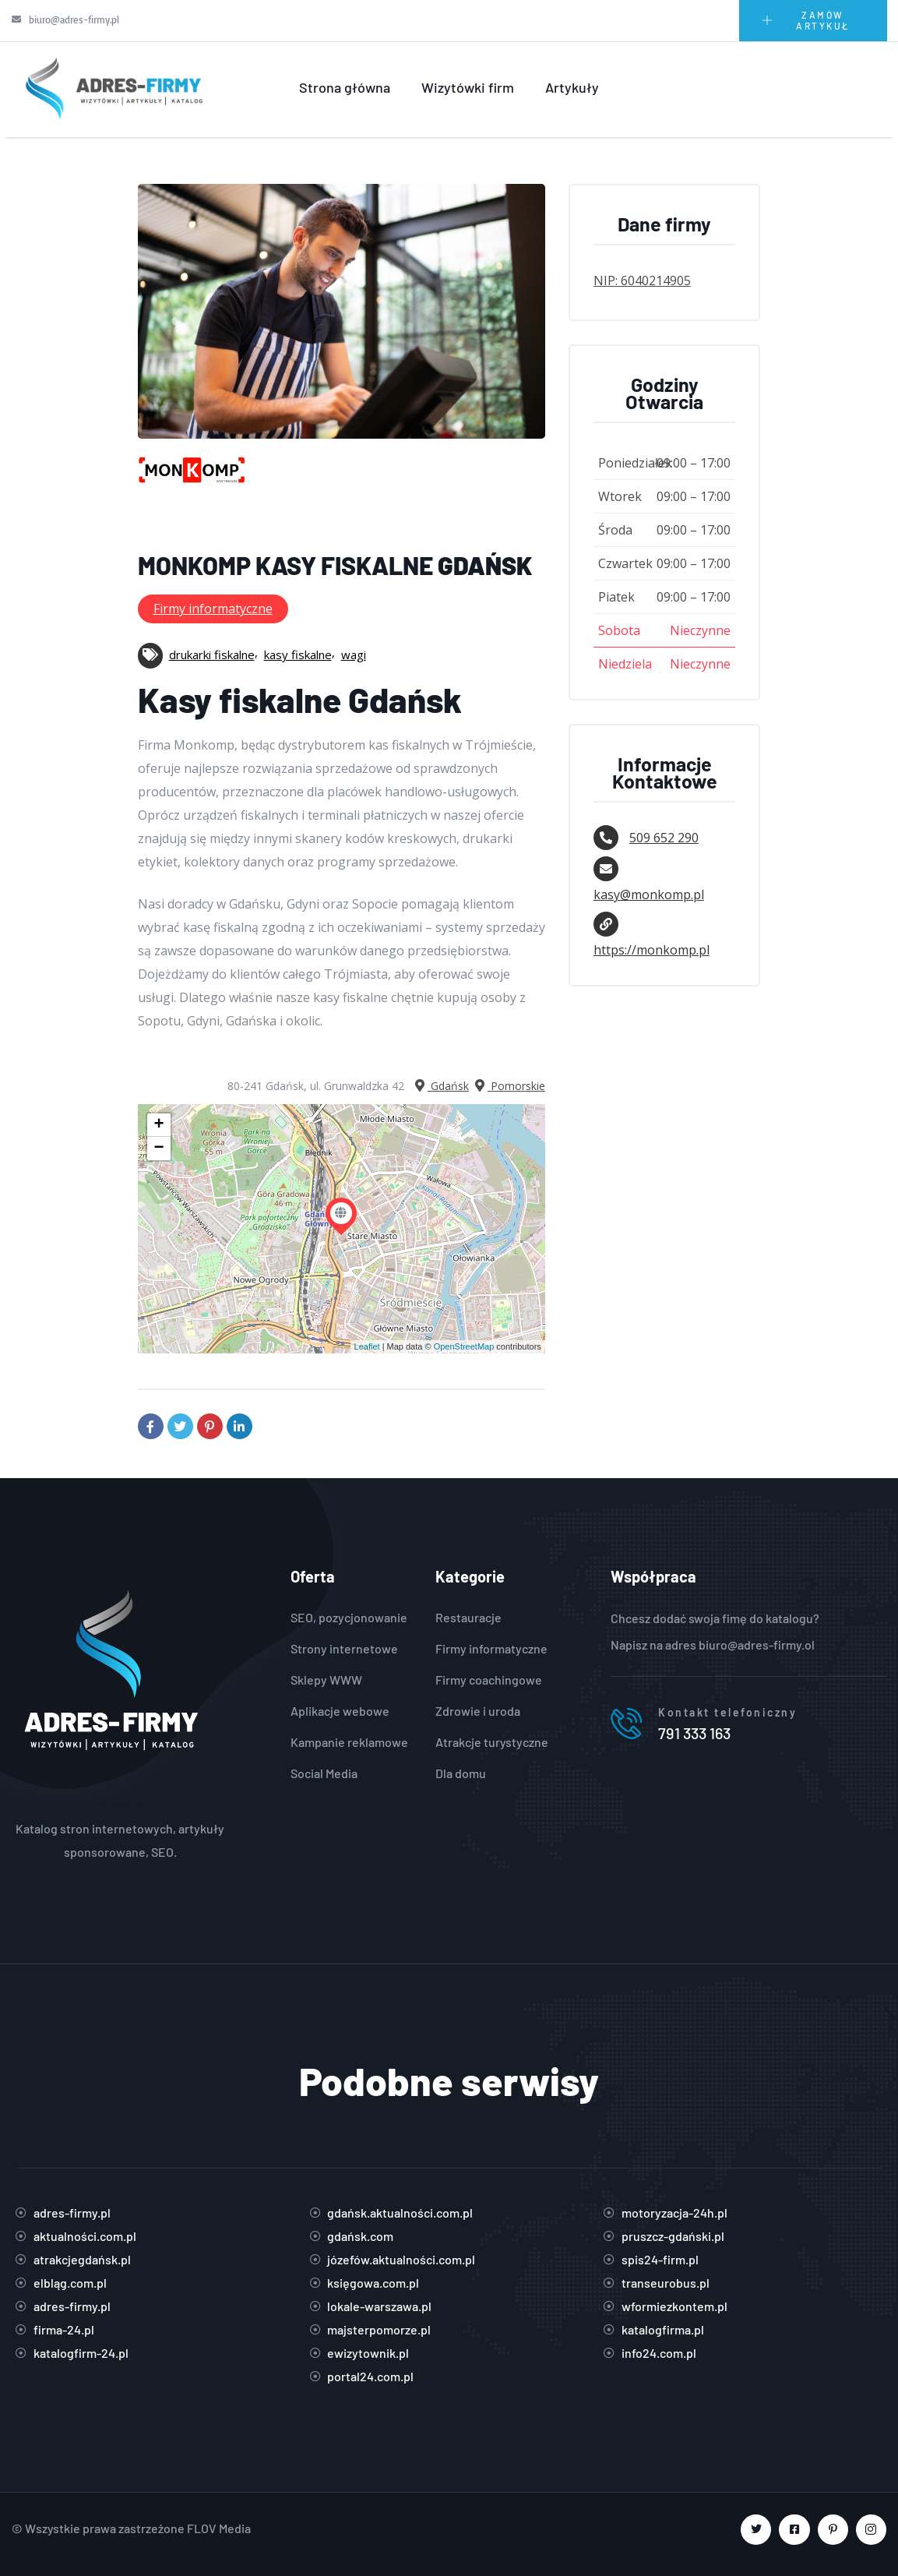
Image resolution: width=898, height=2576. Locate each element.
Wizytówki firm (467, 87)
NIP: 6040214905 (642, 280)
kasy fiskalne (298, 654)
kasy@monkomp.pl (648, 894)
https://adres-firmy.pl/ (120, 1805)
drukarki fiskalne (212, 654)
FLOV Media (219, 2528)
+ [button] (158, 1125)
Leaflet (367, 1346)
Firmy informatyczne (213, 608)
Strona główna (344, 87)
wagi (353, 654)
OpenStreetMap (464, 1346)
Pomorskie (508, 1085)
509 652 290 (664, 837)
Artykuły (572, 87)
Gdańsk (440, 1085)
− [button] (158, 1148)
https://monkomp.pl (651, 949)
